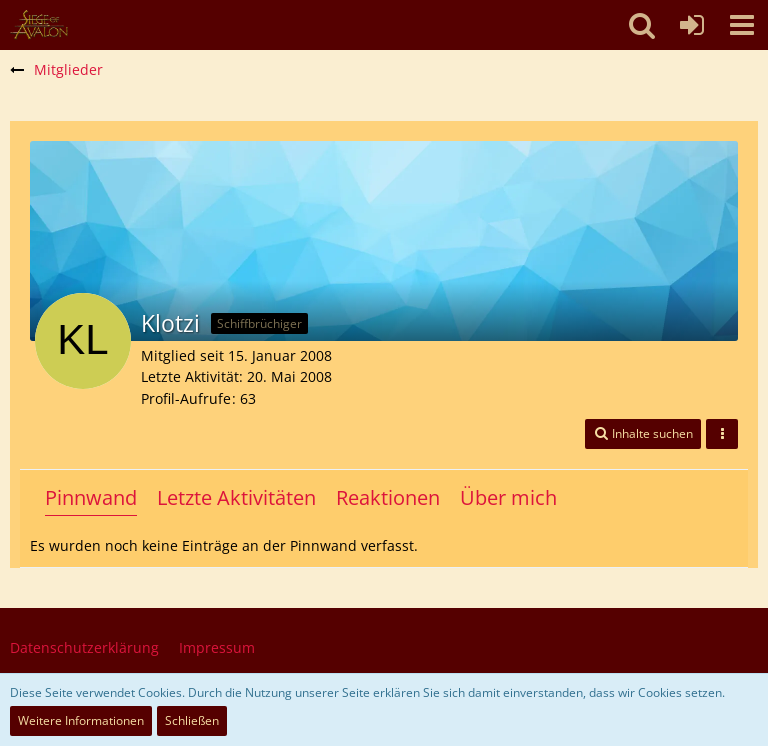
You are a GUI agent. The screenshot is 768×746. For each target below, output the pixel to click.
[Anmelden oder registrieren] (692, 25)
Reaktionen (388, 497)
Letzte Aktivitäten (236, 497)
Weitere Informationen (81, 720)
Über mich (508, 497)
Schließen (192, 720)
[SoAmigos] (39, 25)
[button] (742, 25)
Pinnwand (91, 497)
